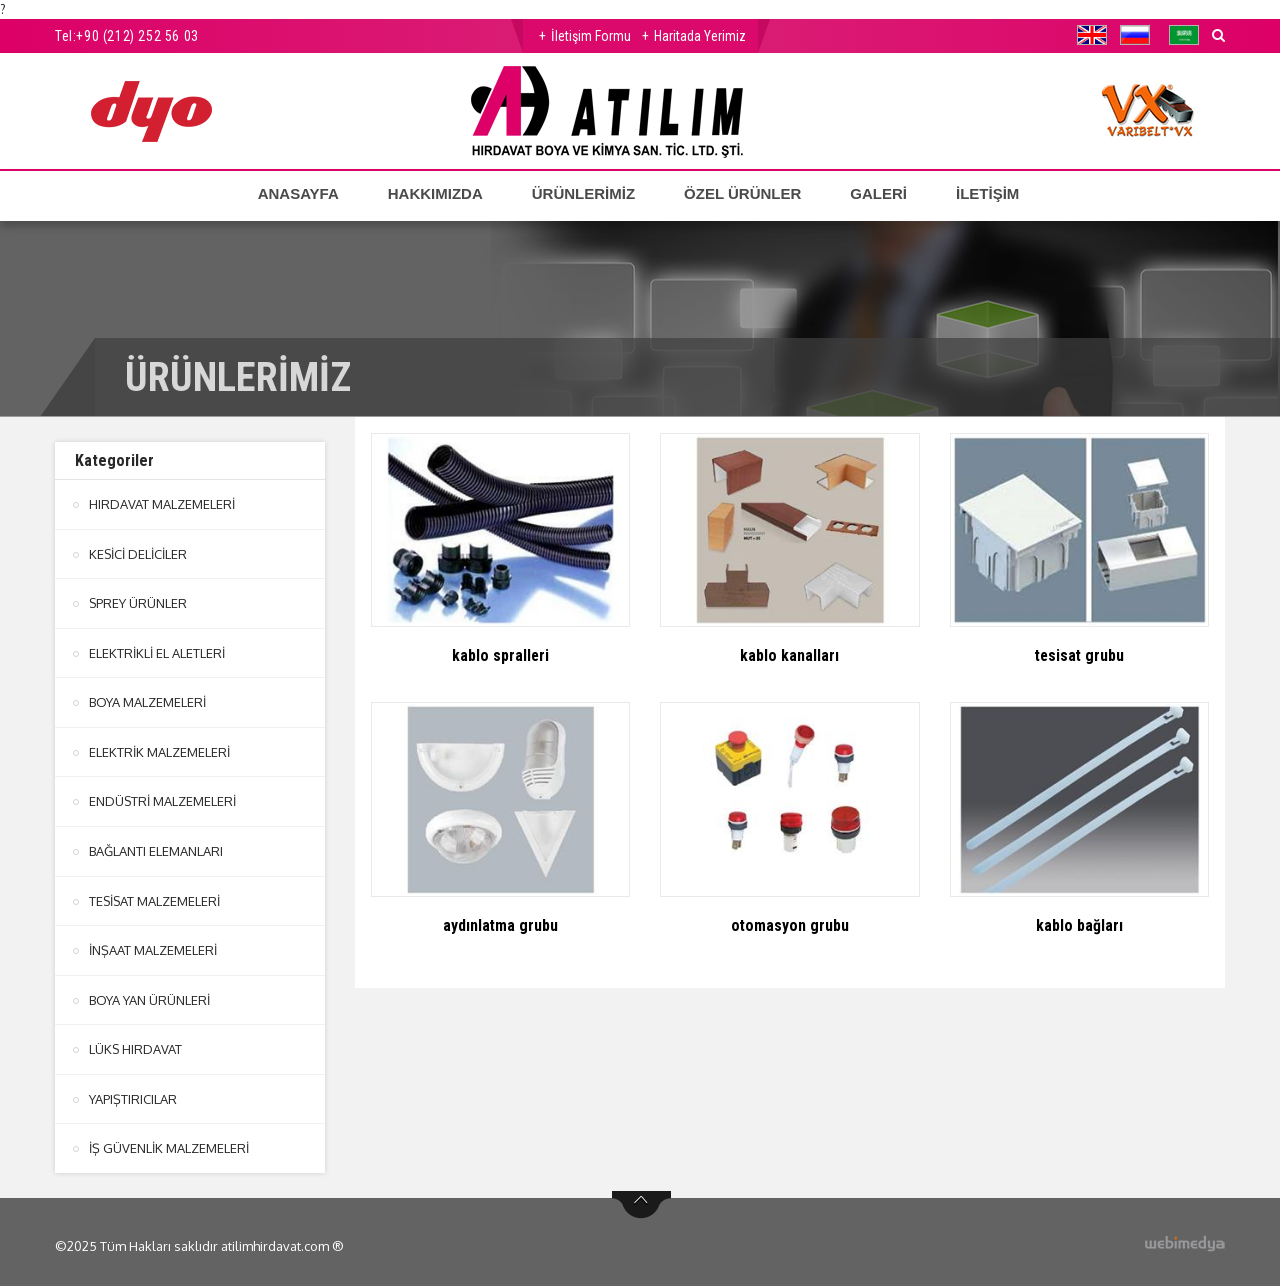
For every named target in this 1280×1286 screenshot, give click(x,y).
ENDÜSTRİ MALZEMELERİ (163, 798)
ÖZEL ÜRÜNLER (742, 193)
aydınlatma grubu (501, 925)
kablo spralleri (501, 655)
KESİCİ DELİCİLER (138, 553)
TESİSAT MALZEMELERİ (155, 896)
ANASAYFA (298, 193)
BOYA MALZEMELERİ (147, 700)
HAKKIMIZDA (435, 193)
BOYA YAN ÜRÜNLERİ (149, 994)
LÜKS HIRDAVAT (136, 1043)
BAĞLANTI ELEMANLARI (156, 847)
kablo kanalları (789, 655)
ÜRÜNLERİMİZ (583, 193)
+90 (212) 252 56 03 (137, 36)
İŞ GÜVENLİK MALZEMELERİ (169, 1141)
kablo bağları (1079, 925)
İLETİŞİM (987, 193)
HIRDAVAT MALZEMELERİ (162, 504)
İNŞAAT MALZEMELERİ (153, 945)
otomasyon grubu (789, 925)
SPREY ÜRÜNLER (138, 602)
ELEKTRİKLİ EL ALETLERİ (157, 651)
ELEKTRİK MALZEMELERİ (159, 749)
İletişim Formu (591, 36)
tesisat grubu (1079, 655)
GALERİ (878, 193)
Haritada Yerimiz (700, 36)
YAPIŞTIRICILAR (133, 1092)
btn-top (641, 1197)
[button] (1097, 35)
